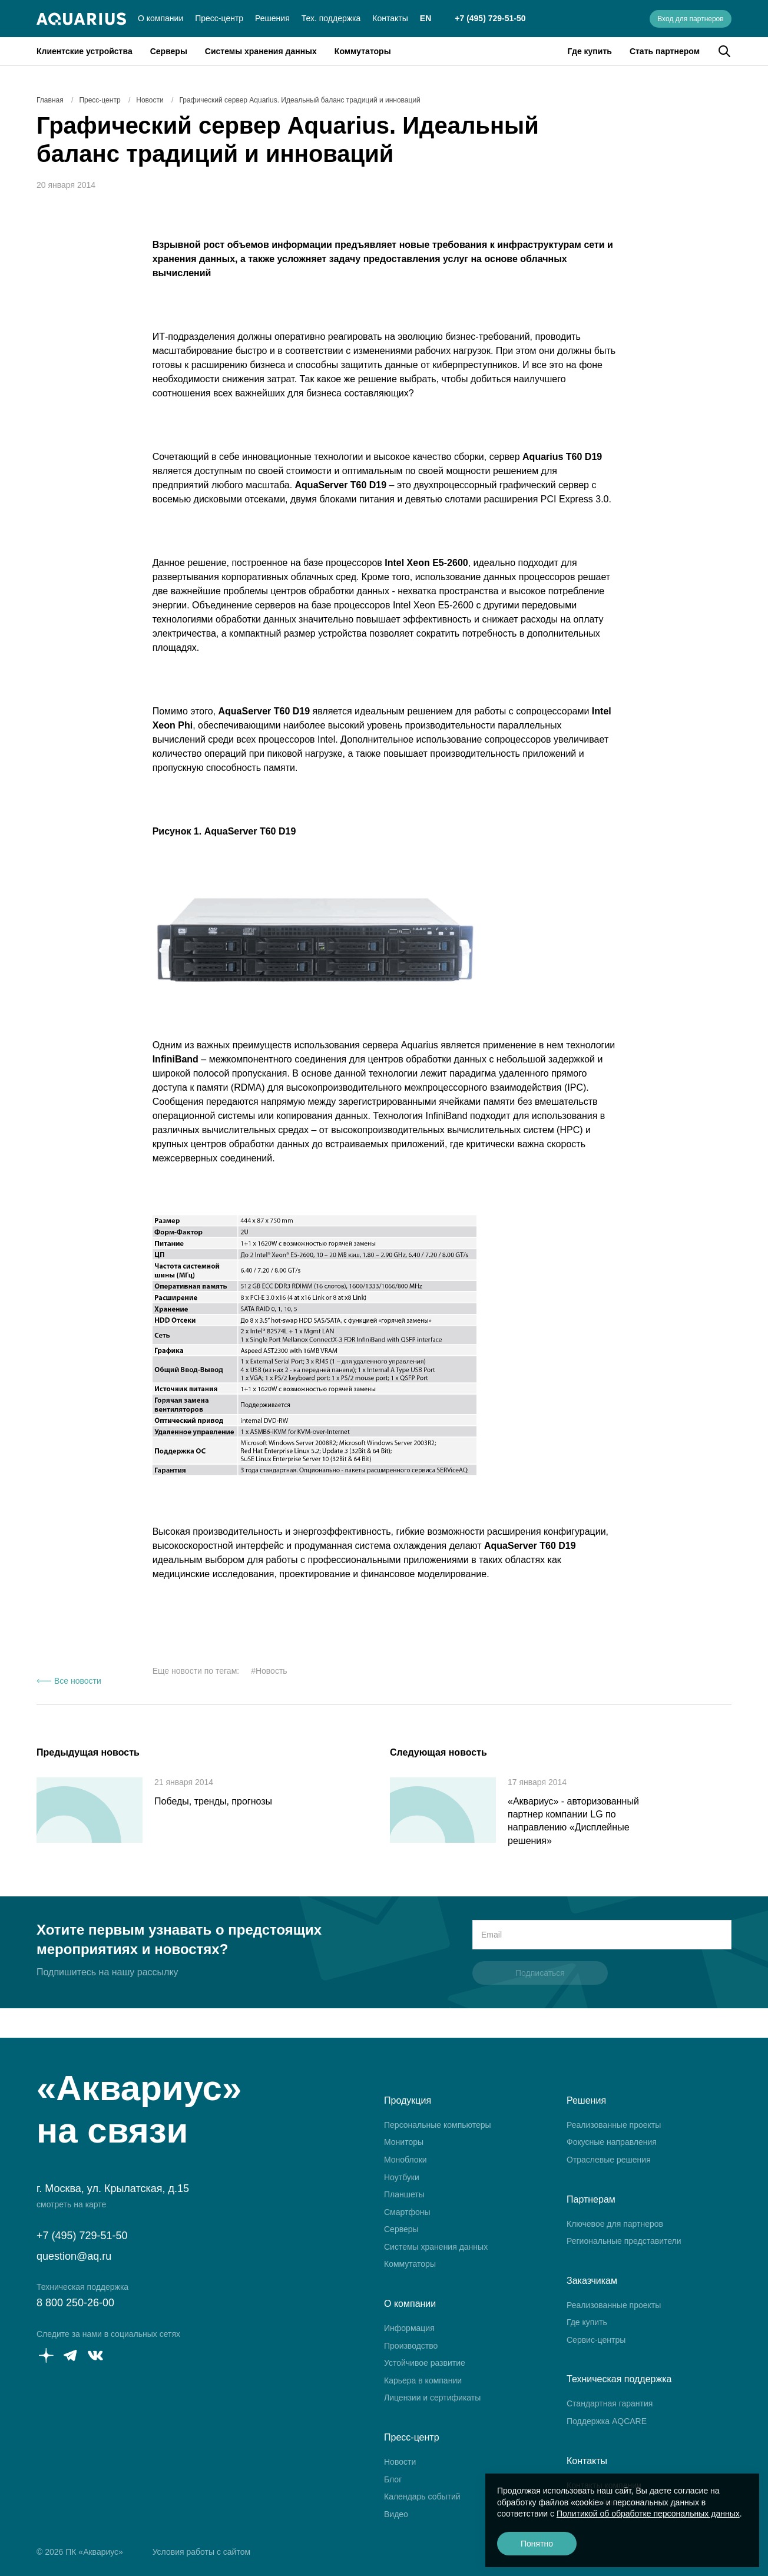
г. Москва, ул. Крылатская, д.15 (113, 2188)
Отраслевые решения (609, 2159)
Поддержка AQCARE (607, 2421)
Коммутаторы (363, 51)
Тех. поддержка (331, 18)
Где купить (590, 51)
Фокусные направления (612, 2142)
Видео (396, 2514)
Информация (409, 2328)
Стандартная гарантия (610, 2403)
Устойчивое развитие (424, 2363)
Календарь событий (422, 2496)
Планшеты (404, 2194)
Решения (272, 18)
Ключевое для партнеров (615, 2224)
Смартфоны (407, 2212)
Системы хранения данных (261, 51)
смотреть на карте (71, 2204)
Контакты (390, 18)
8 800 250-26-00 (75, 2303)
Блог (393, 2479)
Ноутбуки (401, 2177)
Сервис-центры (596, 2340)
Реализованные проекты (614, 2125)
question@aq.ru (74, 2256)
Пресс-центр (219, 18)
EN (425, 18)
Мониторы (403, 2142)
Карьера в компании (423, 2380)
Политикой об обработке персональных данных (648, 2513)
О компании (160, 18)
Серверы (168, 51)
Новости (400, 2461)
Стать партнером (665, 51)
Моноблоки (405, 2159)
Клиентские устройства (85, 51)
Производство (411, 2345)
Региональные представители (624, 2241)
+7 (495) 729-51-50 (490, 18)
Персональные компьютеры (437, 2125)
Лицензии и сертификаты (432, 2397)
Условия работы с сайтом (201, 2552)
